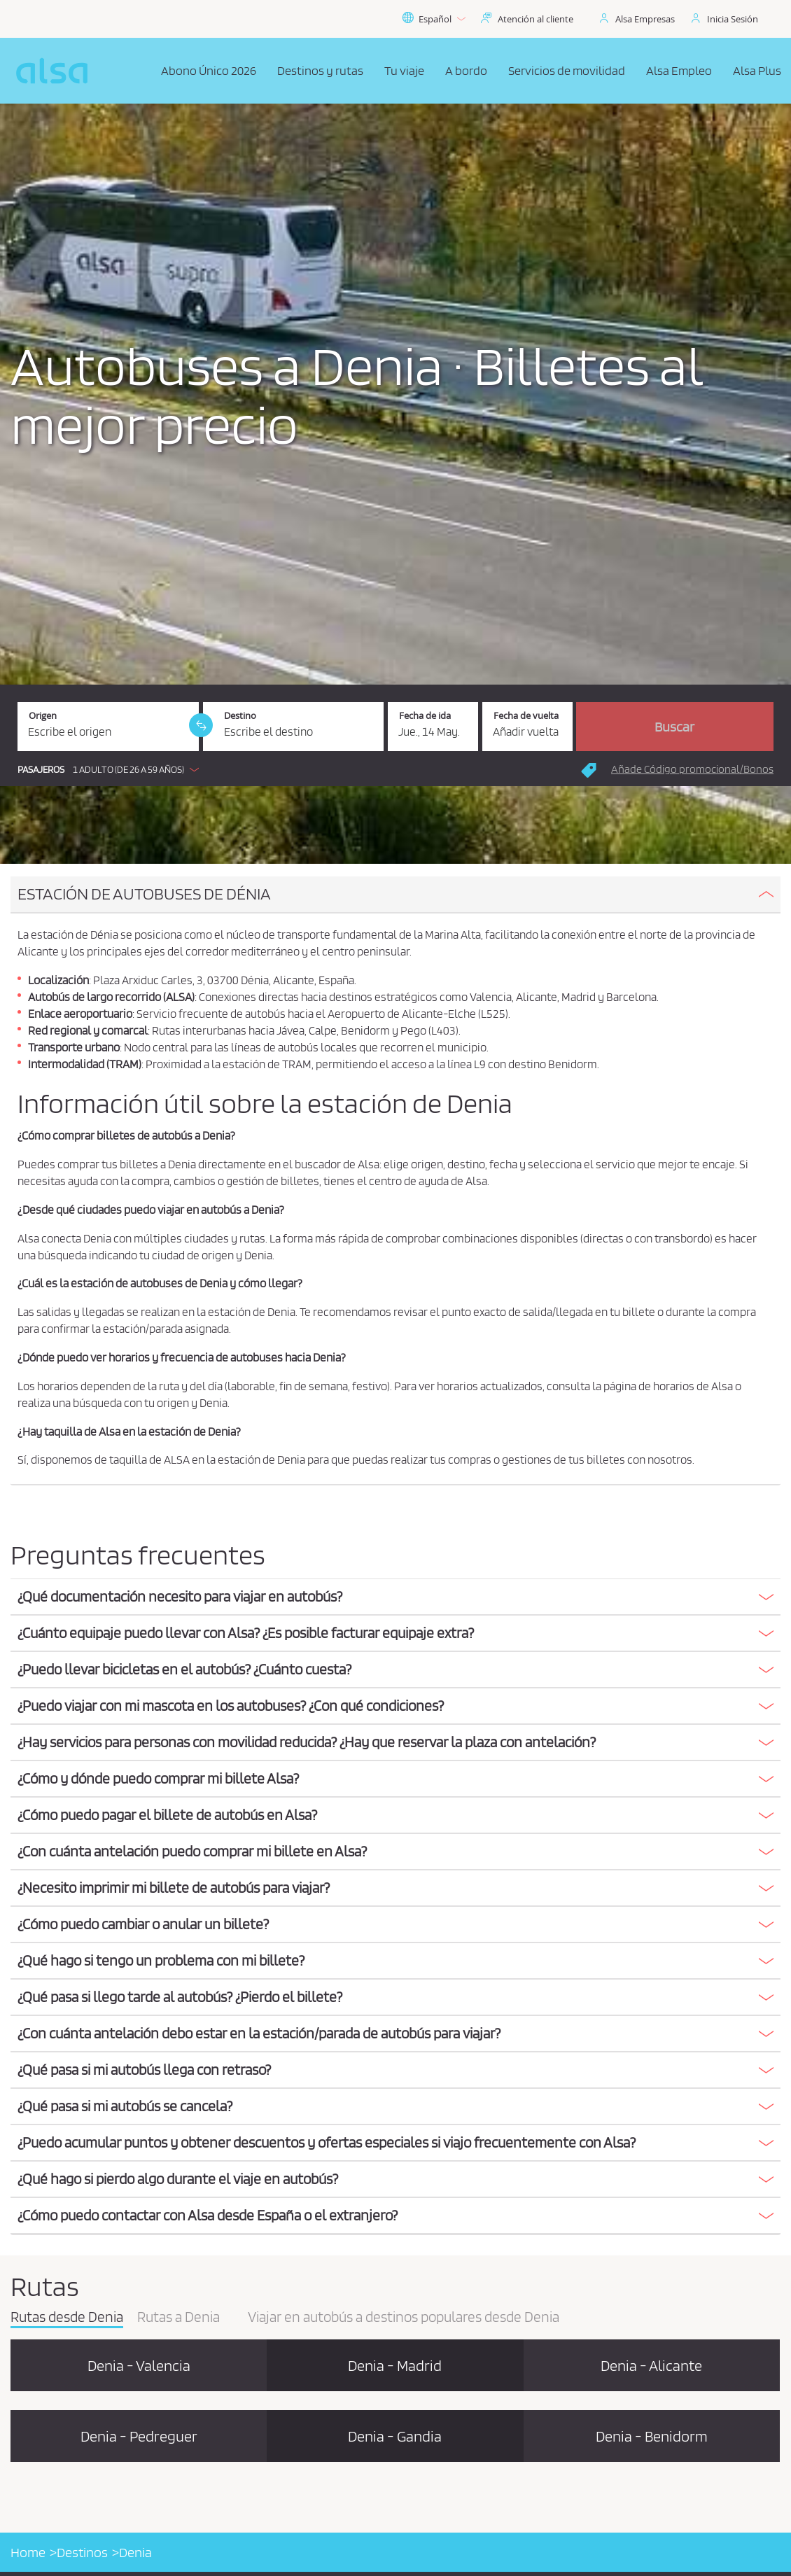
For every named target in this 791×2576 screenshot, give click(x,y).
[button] (112, 769)
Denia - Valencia (139, 2365)
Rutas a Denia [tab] (178, 2317)
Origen (43, 715)
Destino (240, 715)
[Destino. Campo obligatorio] (293, 726)
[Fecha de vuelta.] (527, 726)
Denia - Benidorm (652, 2436)
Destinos (82, 2552)
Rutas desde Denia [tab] (66, 2317)
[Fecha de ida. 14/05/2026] (433, 726)
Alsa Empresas (645, 19)
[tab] (395, 894)
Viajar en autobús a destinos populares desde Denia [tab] (403, 2317)
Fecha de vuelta (526, 715)
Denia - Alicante (651, 2365)
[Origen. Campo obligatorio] (108, 726)
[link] (201, 725)
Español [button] (433, 19)
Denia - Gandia (395, 2436)
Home (28, 2552)
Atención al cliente (535, 19)
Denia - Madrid (395, 2365)
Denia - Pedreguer (138, 2436)
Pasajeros (41, 769)
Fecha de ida (425, 715)
